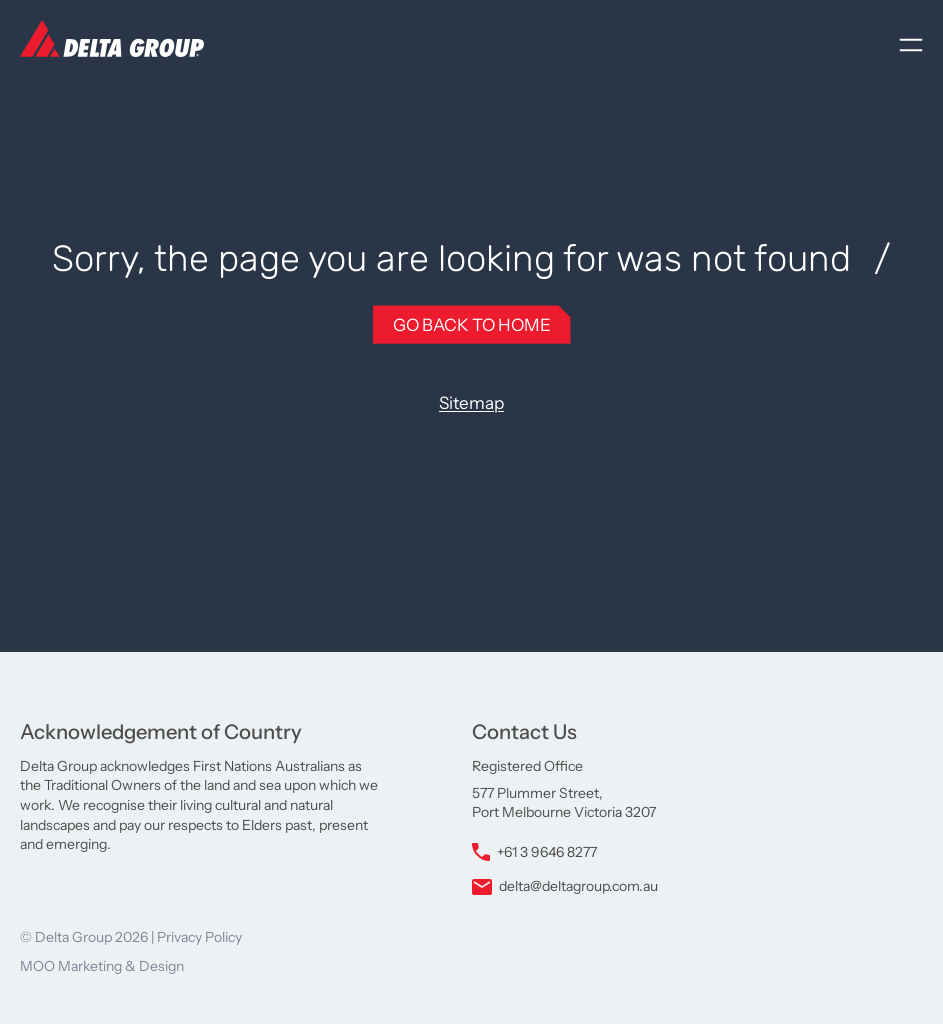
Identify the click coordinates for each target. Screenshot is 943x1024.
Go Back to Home (472, 324)
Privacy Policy (199, 937)
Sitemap (471, 402)
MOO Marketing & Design (102, 966)
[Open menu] (911, 45)
